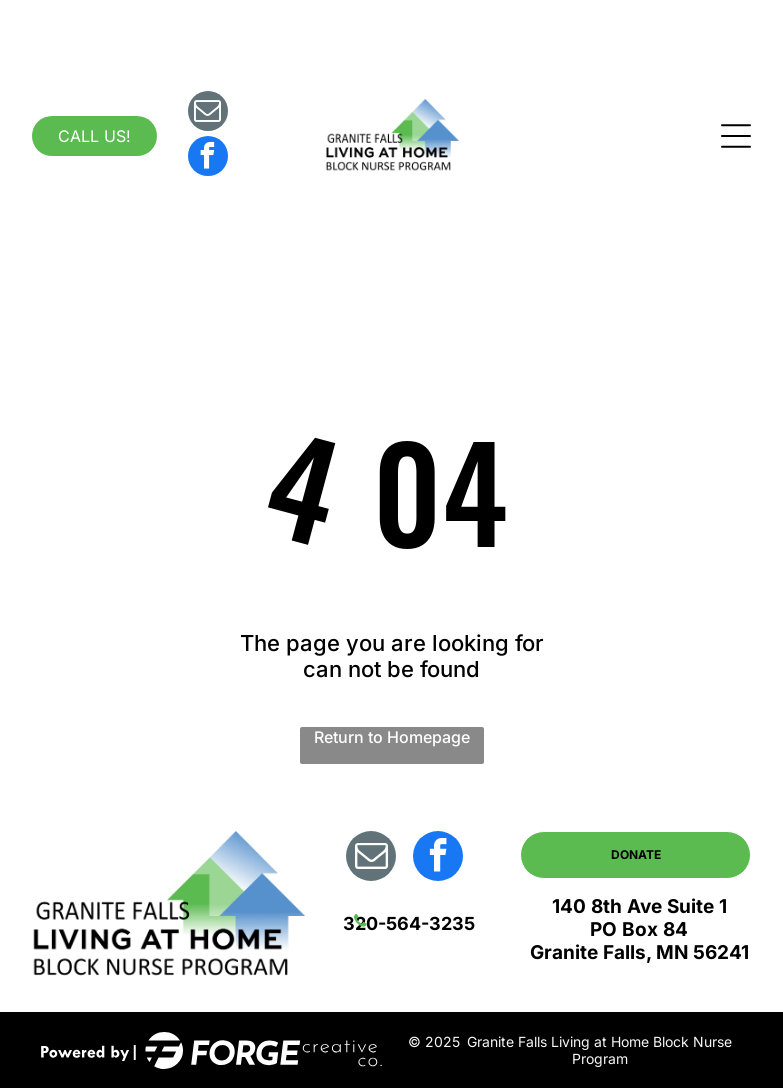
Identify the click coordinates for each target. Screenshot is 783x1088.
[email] (208, 113)
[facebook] (208, 158)
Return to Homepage (392, 737)
